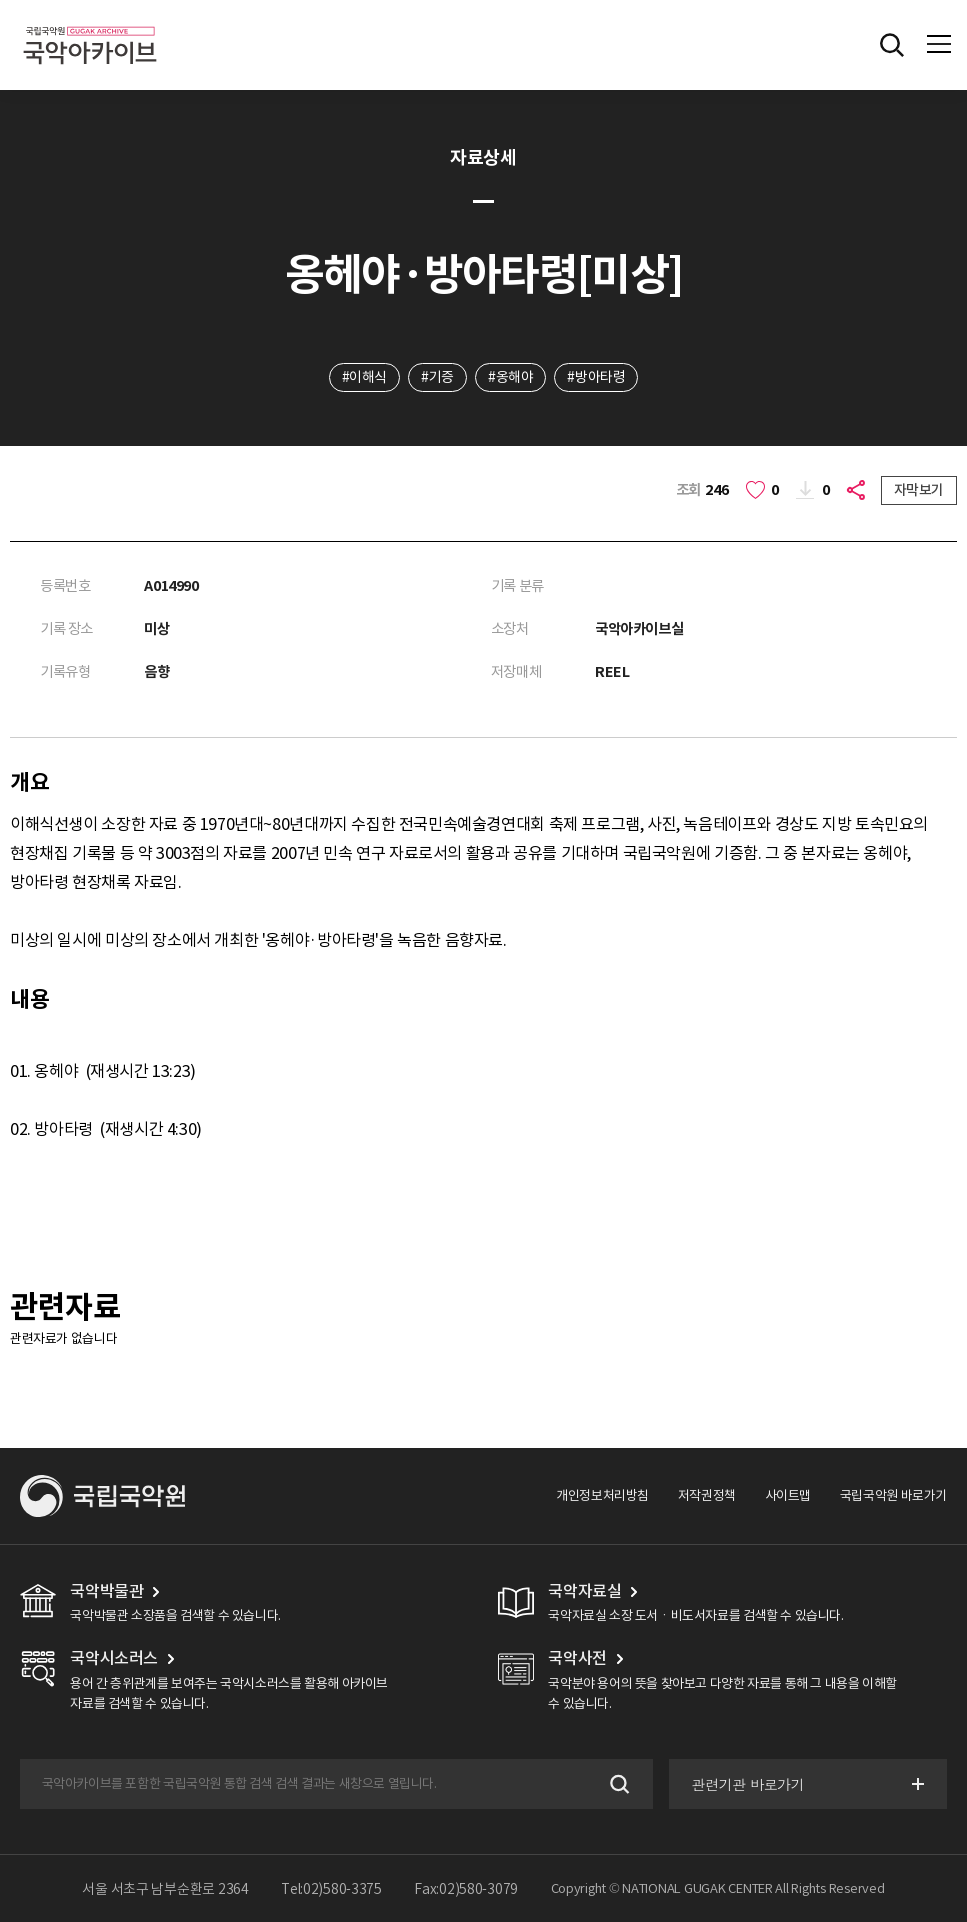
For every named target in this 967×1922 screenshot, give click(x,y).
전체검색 (892, 45)
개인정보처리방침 (602, 1495)
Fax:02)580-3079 (466, 1889)
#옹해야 (510, 377)
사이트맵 (788, 1495)
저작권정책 (707, 1495)
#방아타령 (596, 377)
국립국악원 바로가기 (893, 1495)
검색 (617, 1783)
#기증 (437, 377)
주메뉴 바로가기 (0, 0)
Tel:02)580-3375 (331, 1889)
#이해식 (364, 377)
